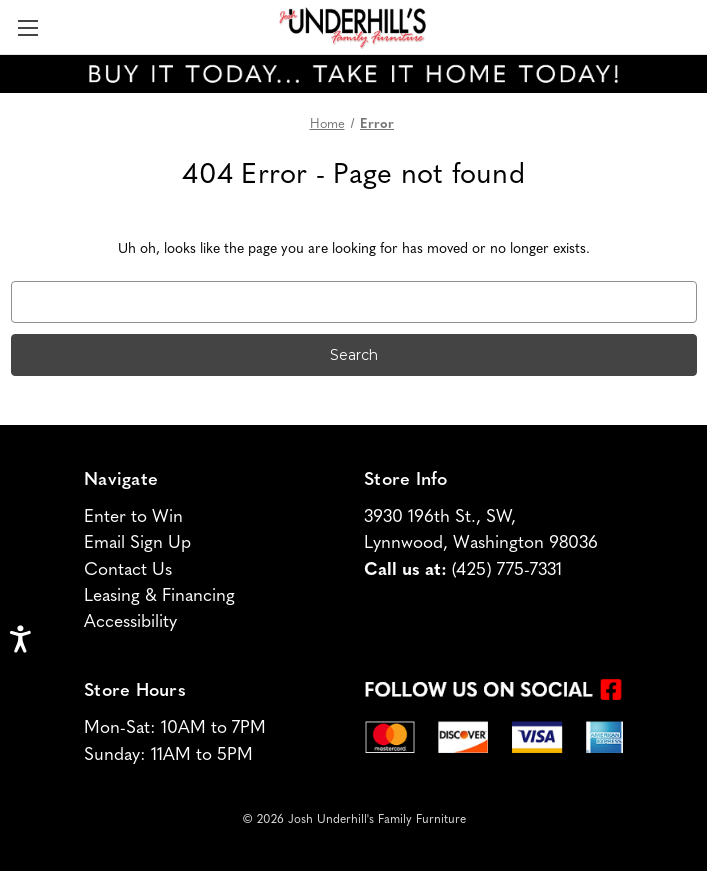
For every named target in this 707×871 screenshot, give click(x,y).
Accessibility (130, 622)
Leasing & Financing (159, 596)
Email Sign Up (137, 543)
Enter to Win (133, 517)
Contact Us (128, 570)
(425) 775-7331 (507, 570)
